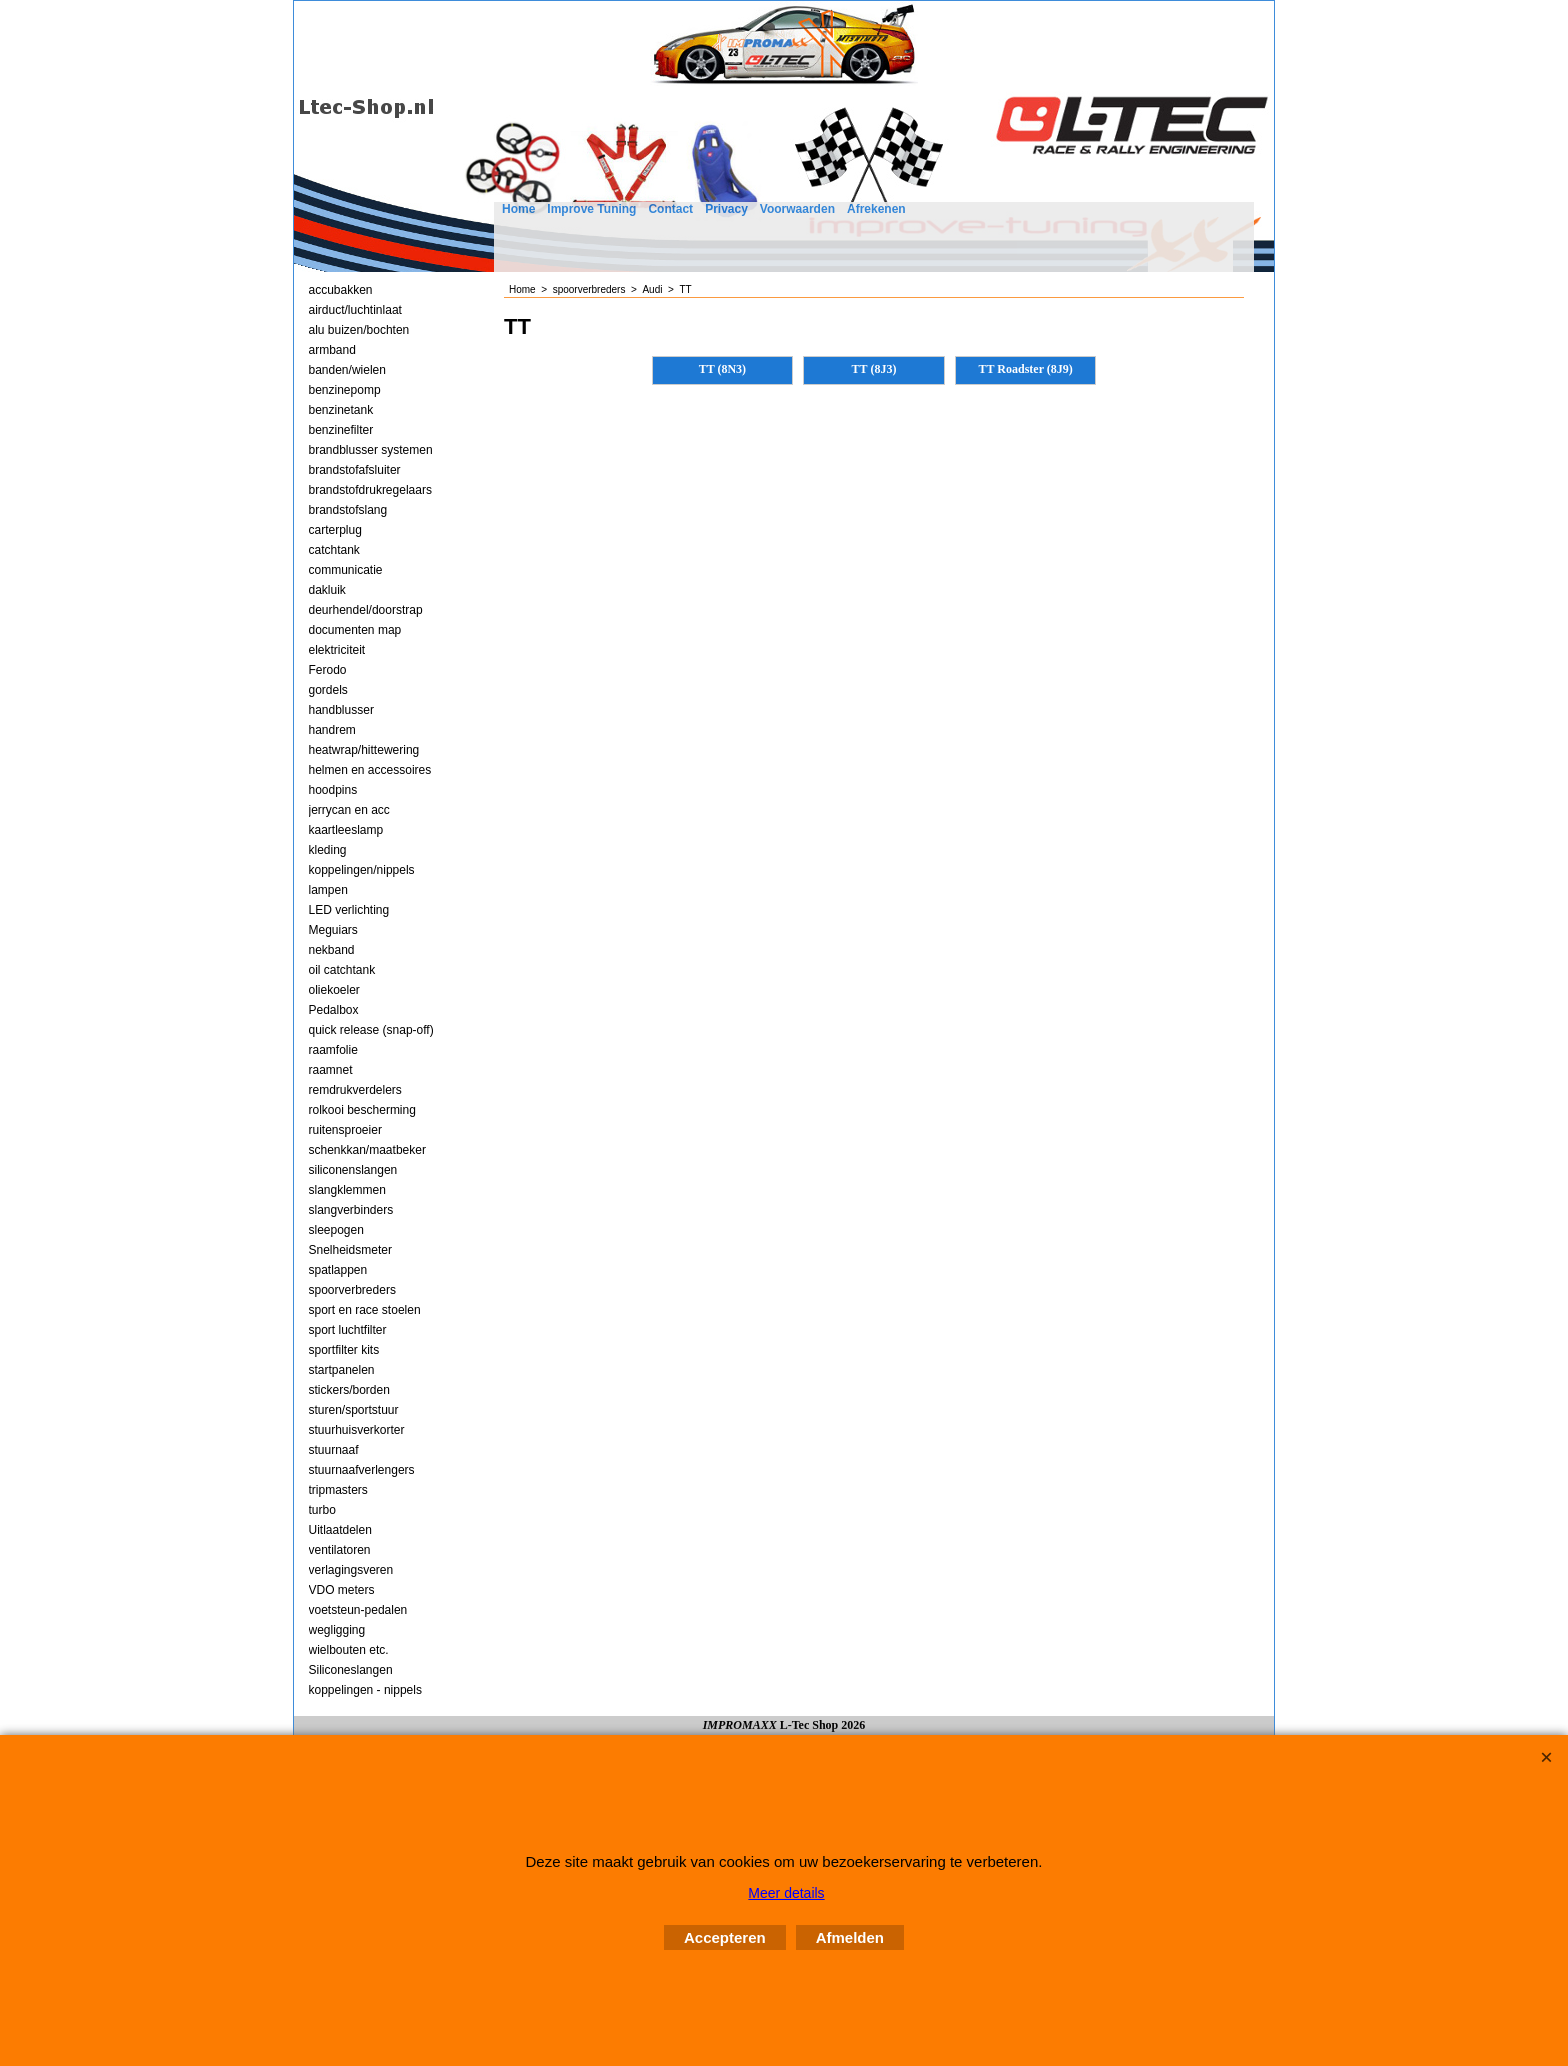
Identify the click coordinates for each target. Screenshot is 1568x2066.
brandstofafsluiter (355, 470)
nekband (332, 950)
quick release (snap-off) (371, 1030)
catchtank (334, 550)
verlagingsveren (351, 1570)
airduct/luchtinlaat (355, 310)
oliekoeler (334, 990)
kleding (328, 850)
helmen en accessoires (370, 770)
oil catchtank (342, 970)
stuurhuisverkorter (357, 1430)
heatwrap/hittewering (364, 750)
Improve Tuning (591, 209)
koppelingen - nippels (365, 1690)
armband (332, 350)
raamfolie (333, 1050)
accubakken (341, 290)
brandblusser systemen (371, 450)
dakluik (327, 590)
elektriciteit (337, 650)
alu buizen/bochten (359, 330)
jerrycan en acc (349, 810)
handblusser (341, 710)
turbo (322, 1510)
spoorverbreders (352, 1290)
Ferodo (328, 670)
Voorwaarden (797, 209)
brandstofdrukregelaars (370, 490)
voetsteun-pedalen (358, 1610)
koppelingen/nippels (362, 870)
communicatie (346, 570)
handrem (332, 730)
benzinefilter (341, 430)
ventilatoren (340, 1550)
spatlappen (338, 1270)
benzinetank (341, 410)
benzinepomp (345, 390)
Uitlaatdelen (340, 1530)
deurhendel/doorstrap (366, 610)
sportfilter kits (344, 1350)
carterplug (335, 530)
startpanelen (342, 1370)
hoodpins (333, 790)
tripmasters (338, 1490)
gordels (328, 690)
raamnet (331, 1070)
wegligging (337, 1630)
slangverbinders (351, 1210)
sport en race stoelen (365, 1310)
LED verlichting (349, 910)
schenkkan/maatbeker (367, 1150)
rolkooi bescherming (362, 1110)
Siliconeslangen (351, 1670)
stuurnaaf (334, 1450)
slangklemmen (347, 1190)
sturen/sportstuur (354, 1410)
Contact (670, 209)
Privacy (726, 209)
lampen (328, 890)
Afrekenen (876, 209)
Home (518, 209)
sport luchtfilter (348, 1330)
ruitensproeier (345, 1130)
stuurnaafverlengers (362, 1470)
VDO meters (342, 1590)
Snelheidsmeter (350, 1250)
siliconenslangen (353, 1170)
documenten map (355, 630)
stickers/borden (349, 1390)
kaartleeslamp (346, 830)
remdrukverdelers (355, 1090)
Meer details (786, 1893)
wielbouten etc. (349, 1650)
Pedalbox (334, 1010)
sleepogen (336, 1230)
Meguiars (333, 930)
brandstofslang (348, 510)
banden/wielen (347, 370)
